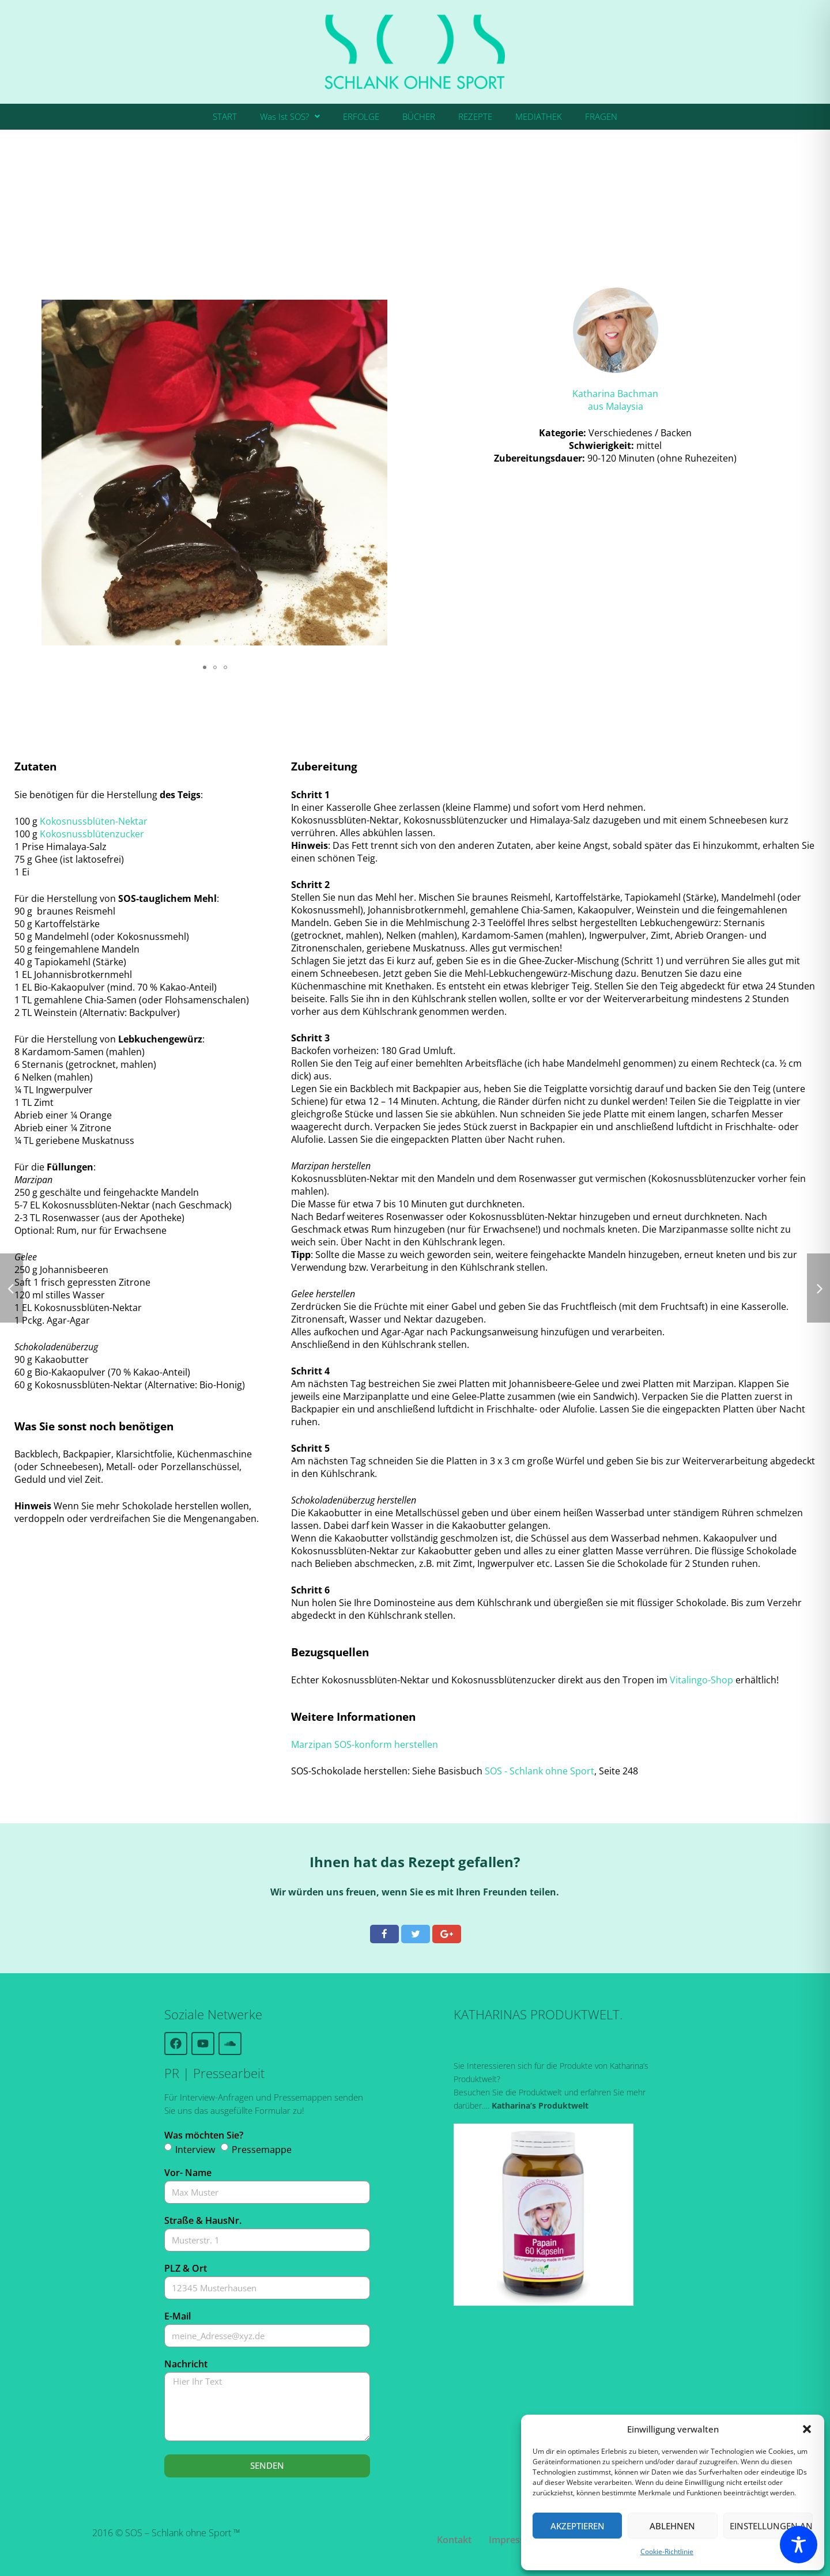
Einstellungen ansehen (771, 2526)
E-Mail (177, 2316)
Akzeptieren (577, 2526)
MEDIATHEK (538, 116)
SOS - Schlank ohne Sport (539, 1771)
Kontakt (454, 2539)
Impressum (514, 2539)
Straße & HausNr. (203, 2220)
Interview (195, 2149)
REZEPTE (475, 116)
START (225, 116)
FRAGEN (601, 116)
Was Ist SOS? (290, 116)
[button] (807, 2429)
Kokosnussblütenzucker (92, 834)
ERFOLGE (361, 116)
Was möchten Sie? (203, 2135)
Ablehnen (672, 2526)
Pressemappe (262, 2149)
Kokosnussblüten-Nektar (94, 821)
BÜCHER (418, 116)
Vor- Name (188, 2172)
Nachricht (185, 2364)
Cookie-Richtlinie (666, 2551)
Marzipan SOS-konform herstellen (364, 1744)
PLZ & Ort (185, 2268)
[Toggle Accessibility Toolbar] (798, 2544)
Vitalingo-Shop (701, 1680)
